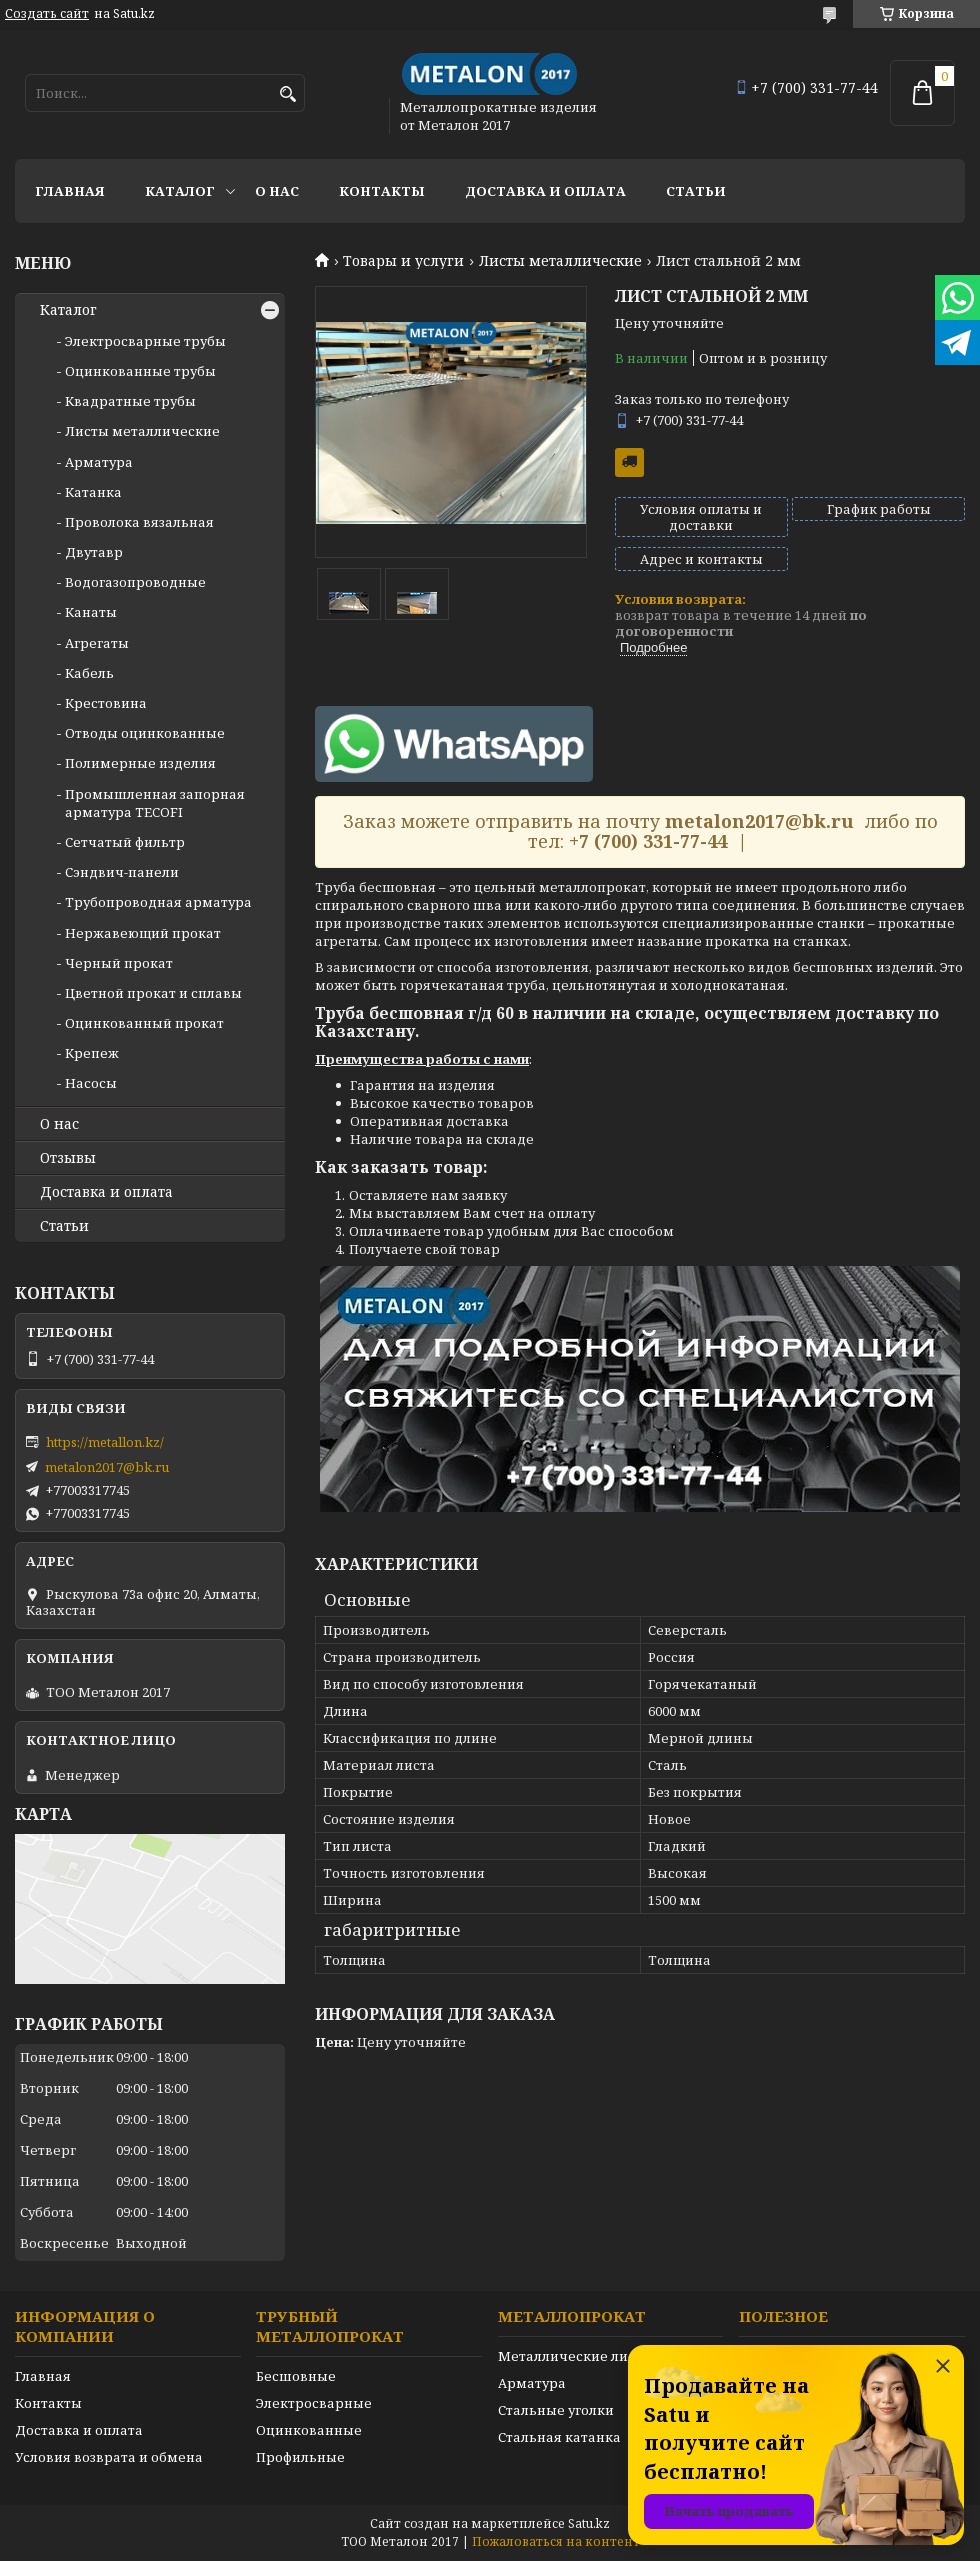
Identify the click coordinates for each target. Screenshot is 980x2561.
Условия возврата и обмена (109, 2457)
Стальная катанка (559, 2437)
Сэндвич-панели (122, 872)
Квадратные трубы (130, 401)
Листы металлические (560, 261)
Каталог (180, 191)
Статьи (696, 191)
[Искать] (287, 94)
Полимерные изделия (140, 763)
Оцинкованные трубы (140, 371)
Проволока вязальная (139, 522)
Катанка (93, 492)
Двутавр (94, 552)
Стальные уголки (556, 2410)
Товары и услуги (403, 261)
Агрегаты (97, 643)
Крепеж (92, 1053)
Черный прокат (119, 963)
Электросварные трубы (145, 341)
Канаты (91, 612)
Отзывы (68, 1158)
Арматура (99, 462)
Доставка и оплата (545, 191)
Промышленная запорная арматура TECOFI (155, 803)
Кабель (89, 673)
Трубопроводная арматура (158, 902)
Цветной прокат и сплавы (153, 993)
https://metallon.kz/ (105, 1442)
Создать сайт (47, 14)
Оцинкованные (309, 2430)
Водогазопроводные (135, 582)
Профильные (300, 2457)
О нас (277, 191)
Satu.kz (589, 2523)
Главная (70, 191)
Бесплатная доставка (629, 462)
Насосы (91, 1083)
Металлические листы (575, 2356)
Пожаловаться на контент (556, 2541)
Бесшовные (296, 2376)
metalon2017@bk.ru (107, 1467)
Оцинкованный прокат (144, 1023)
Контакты (382, 191)
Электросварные (314, 2403)
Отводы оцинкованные (145, 733)
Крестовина (106, 703)
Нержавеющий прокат (143, 933)
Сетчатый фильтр (125, 842)
